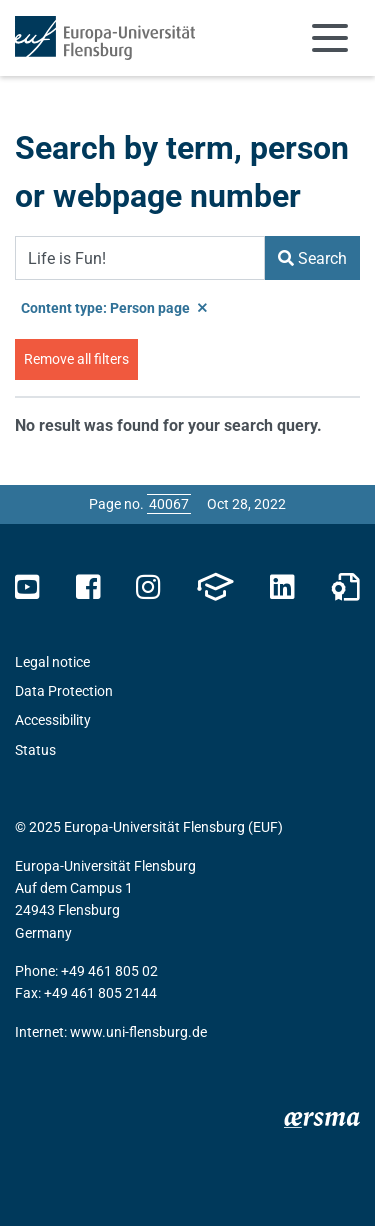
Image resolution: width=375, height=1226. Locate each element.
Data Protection (64, 691)
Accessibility (53, 720)
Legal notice (52, 662)
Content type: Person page (114, 308)
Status (35, 750)
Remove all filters (76, 359)
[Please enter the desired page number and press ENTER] (169, 504)
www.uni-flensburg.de (138, 1032)
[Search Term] (140, 258)
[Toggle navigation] (330, 38)
